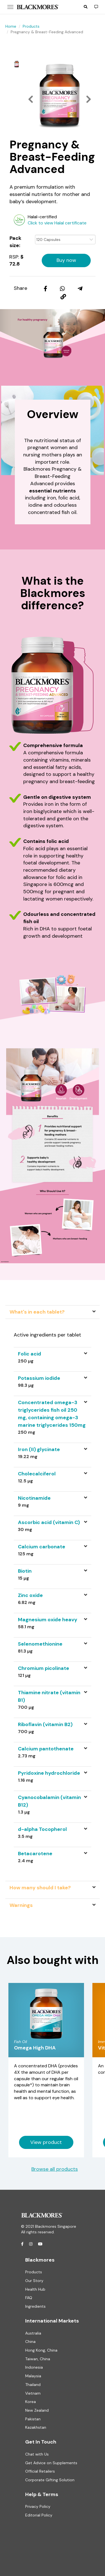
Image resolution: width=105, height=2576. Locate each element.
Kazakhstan (35, 2427)
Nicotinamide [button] (34, 1498)
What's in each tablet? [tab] (37, 1312)
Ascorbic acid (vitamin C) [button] (49, 1522)
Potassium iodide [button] (39, 1378)
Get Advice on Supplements (51, 2462)
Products (31, 26)
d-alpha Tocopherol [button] (42, 1829)
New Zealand (37, 2410)
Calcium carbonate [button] (41, 1546)
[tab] (53, 1357)
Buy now (66, 260)
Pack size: (15, 242)
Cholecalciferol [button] (37, 1473)
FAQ (28, 2297)
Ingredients (35, 2306)
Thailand (33, 2384)
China (30, 2341)
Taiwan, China (37, 2358)
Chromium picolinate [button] (43, 1668)
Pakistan (33, 2418)
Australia (33, 2333)
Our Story (34, 2280)
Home (10, 26)
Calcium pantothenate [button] (46, 1748)
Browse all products (54, 2169)
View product (46, 2142)
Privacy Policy (37, 2506)
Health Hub (35, 2289)
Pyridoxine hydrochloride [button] (49, 1773)
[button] (85, 6)
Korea (30, 2401)
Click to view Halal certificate (57, 223)
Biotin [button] (25, 1571)
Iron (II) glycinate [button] (39, 1449)
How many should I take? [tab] (40, 1887)
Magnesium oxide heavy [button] (47, 1619)
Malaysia (33, 2375)
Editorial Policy (38, 2515)
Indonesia (34, 2367)
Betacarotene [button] (35, 1853)
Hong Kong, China (41, 2350)
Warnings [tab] (21, 1905)
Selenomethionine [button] (40, 1644)
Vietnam (33, 2393)
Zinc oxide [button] (30, 1595)
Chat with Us (37, 2454)
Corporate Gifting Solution (49, 2479)
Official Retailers (40, 2471)
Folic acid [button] (29, 1353)
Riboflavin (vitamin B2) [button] (45, 1724)
